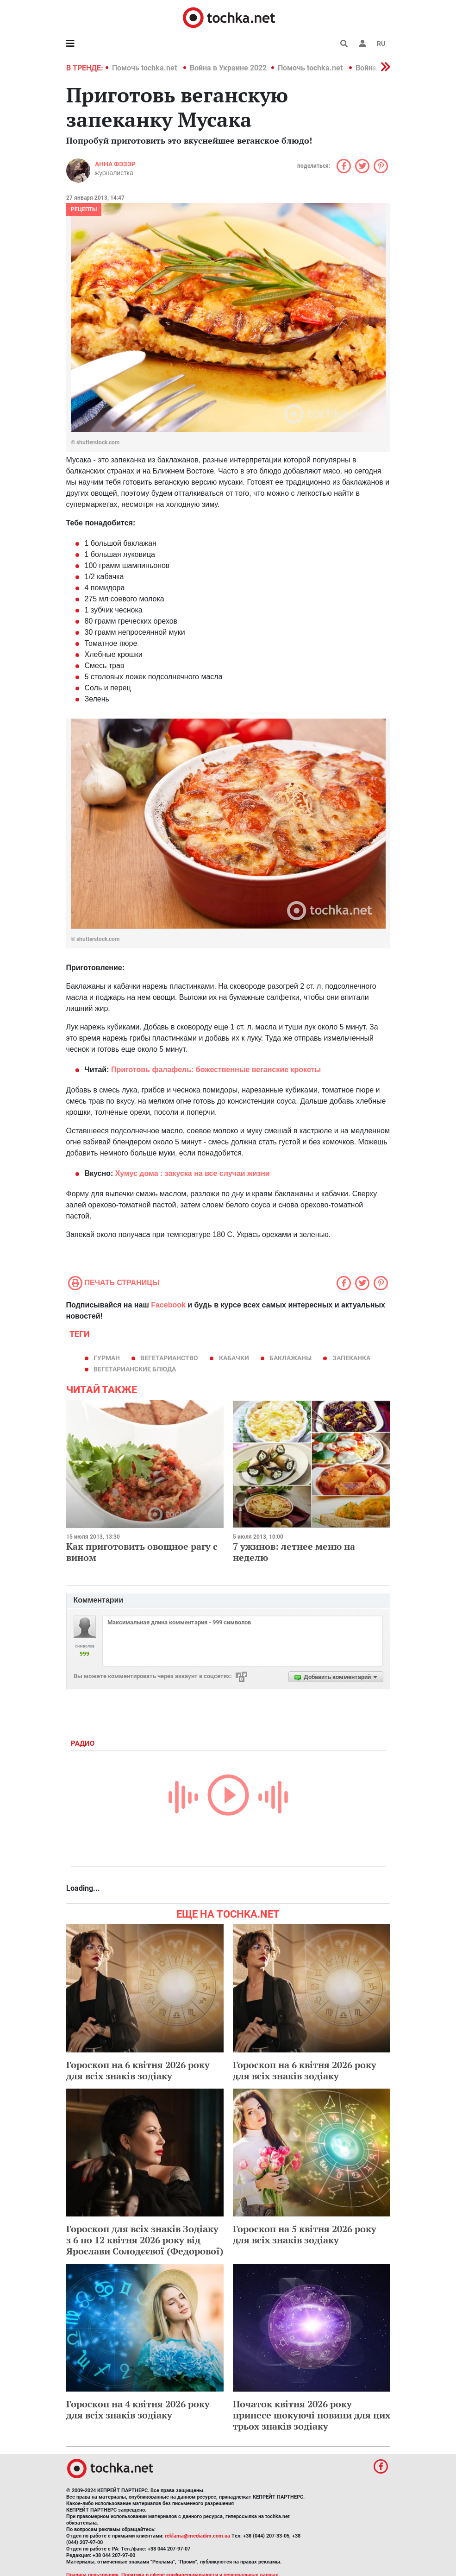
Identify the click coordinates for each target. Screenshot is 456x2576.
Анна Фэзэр (115, 164)
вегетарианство (169, 1358)
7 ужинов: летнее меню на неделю (294, 1552)
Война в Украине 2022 (228, 67)
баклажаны (290, 1358)
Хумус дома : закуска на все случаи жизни (192, 1173)
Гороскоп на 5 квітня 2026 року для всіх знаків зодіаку (304, 2234)
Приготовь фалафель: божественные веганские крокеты (216, 1069)
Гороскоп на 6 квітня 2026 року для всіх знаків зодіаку (138, 2070)
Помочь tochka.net (145, 67)
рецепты (84, 209)
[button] (362, 43)
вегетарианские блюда (135, 1369)
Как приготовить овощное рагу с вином (142, 1552)
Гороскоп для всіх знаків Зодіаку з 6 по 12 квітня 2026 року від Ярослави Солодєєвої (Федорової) (145, 2239)
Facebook (168, 1305)
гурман (107, 1358)
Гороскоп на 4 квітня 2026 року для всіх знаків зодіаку (138, 2409)
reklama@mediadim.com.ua (197, 2536)
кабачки (234, 1358)
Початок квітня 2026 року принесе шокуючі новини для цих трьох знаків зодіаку (311, 2415)
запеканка (351, 1358)
